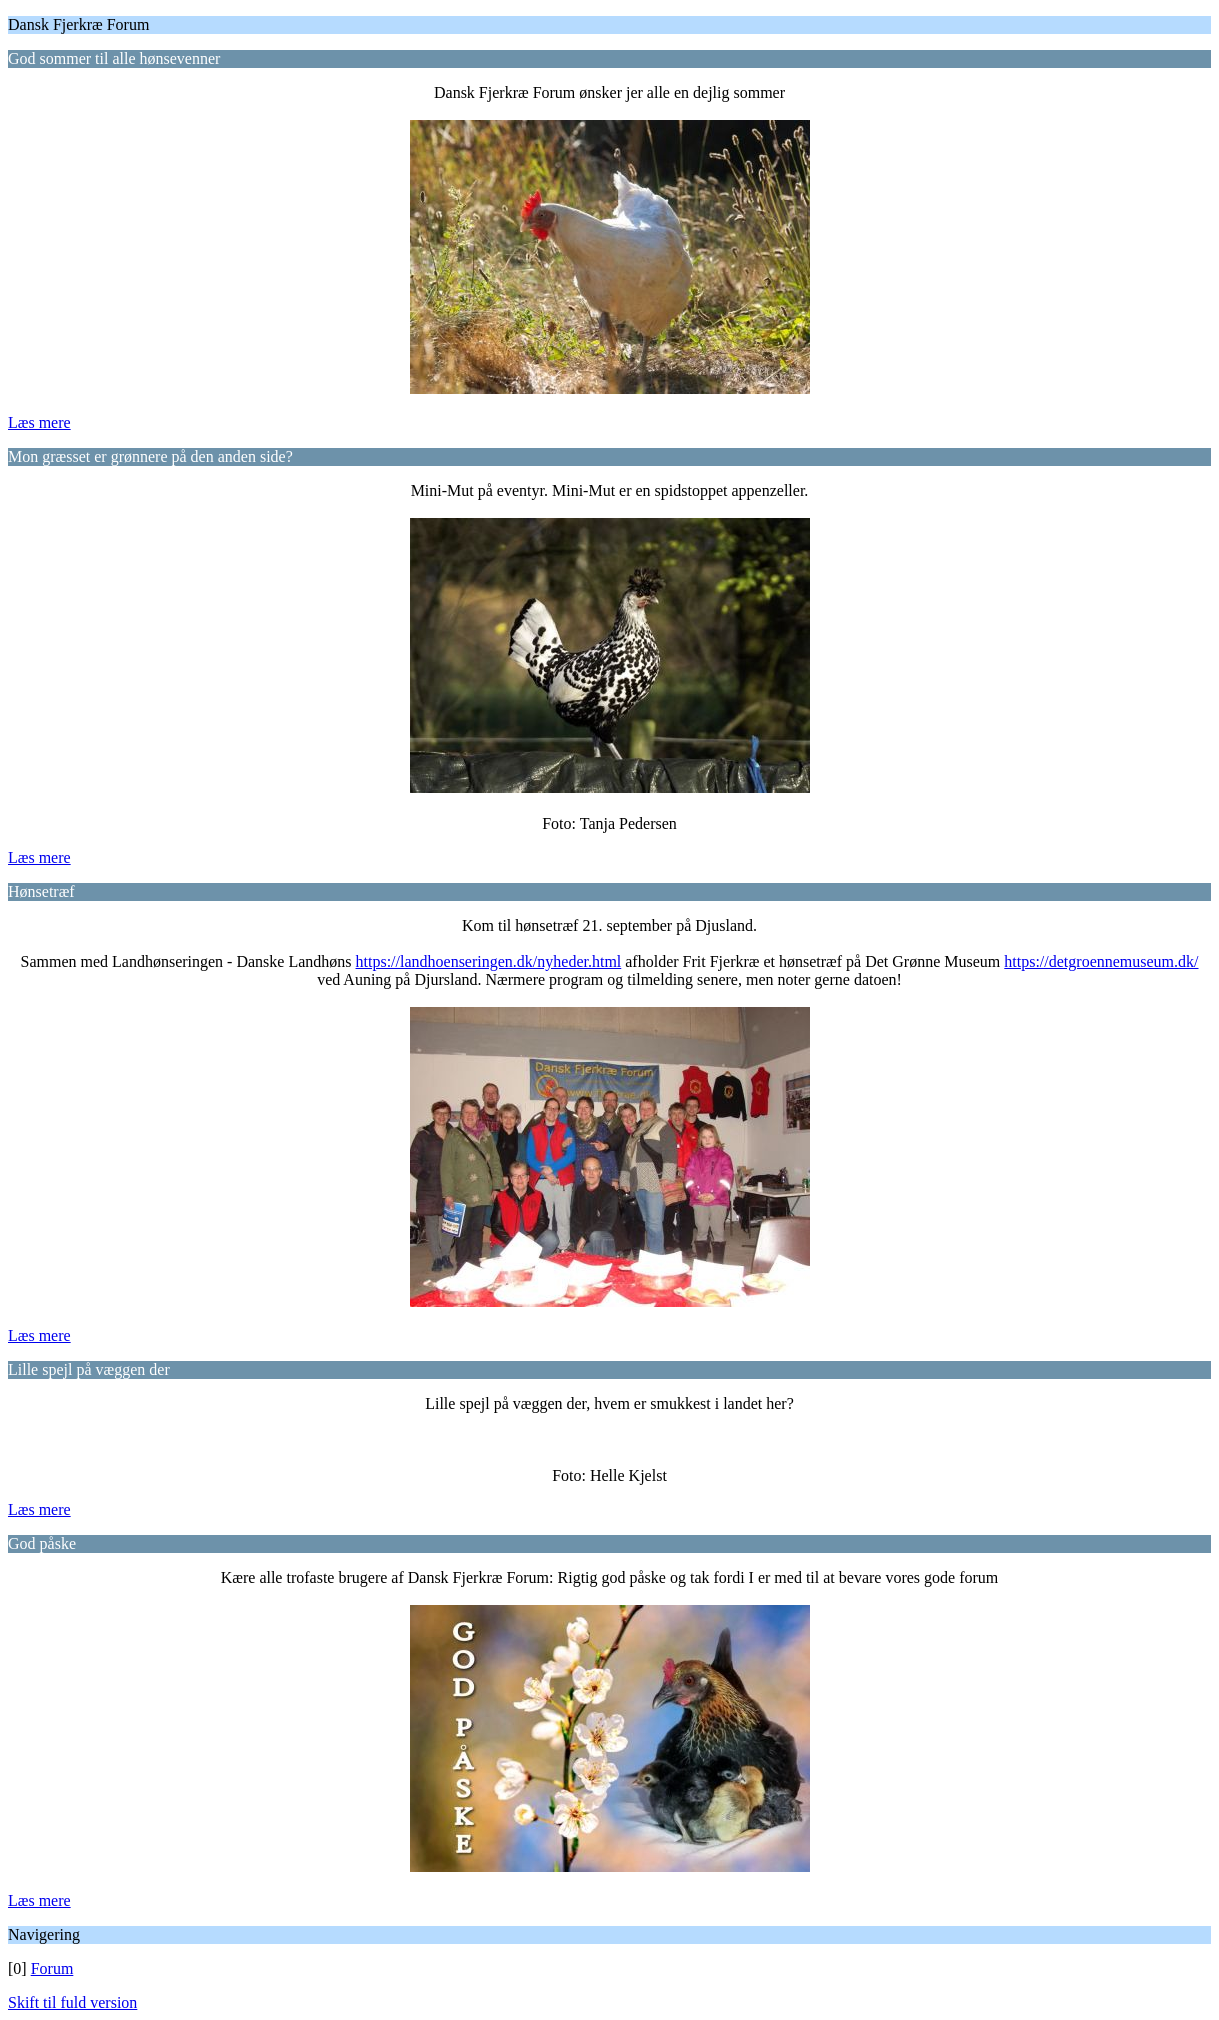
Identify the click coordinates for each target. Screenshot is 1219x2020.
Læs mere (39, 422)
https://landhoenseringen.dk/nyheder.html (489, 961)
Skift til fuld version (72, 2002)
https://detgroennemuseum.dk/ (1101, 961)
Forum (52, 1968)
